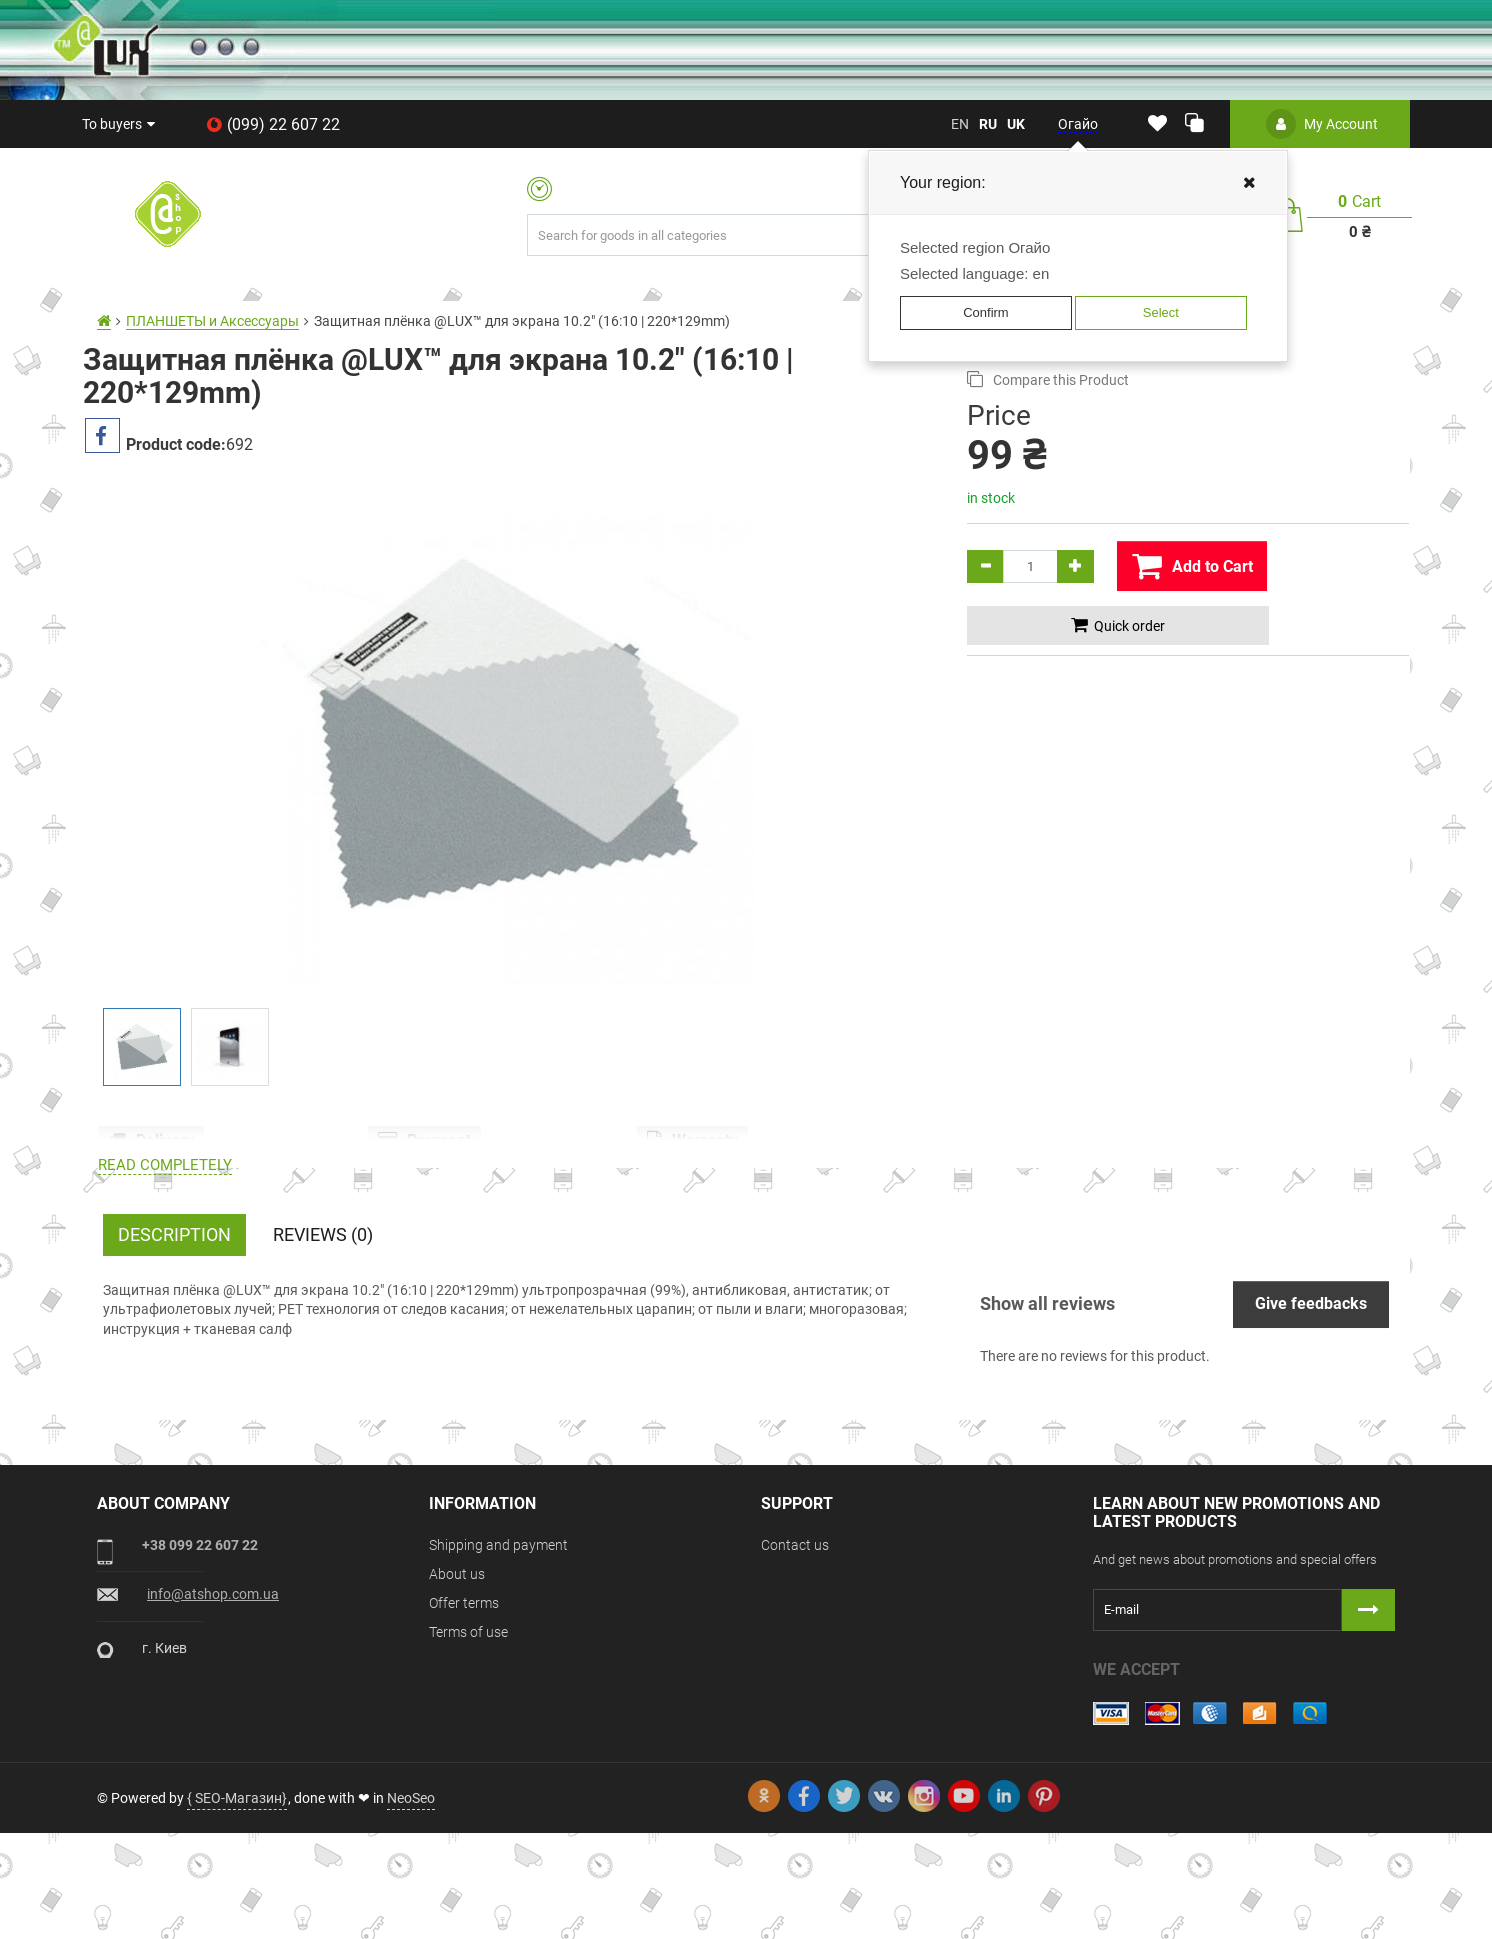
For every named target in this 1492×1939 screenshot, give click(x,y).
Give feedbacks (1311, 1409)
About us (457, 1680)
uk (1016, 124)
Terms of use (468, 1738)
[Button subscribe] (1368, 1716)
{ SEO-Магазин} (237, 1904)
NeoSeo (411, 1904)
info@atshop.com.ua (213, 1700)
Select (1161, 312)
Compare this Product (1048, 379)
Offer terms (464, 1709)
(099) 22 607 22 (273, 124)
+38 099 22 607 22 (200, 1651)
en (960, 124)
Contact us (795, 1651)
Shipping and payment (498, 1651)
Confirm (986, 312)
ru (988, 124)
